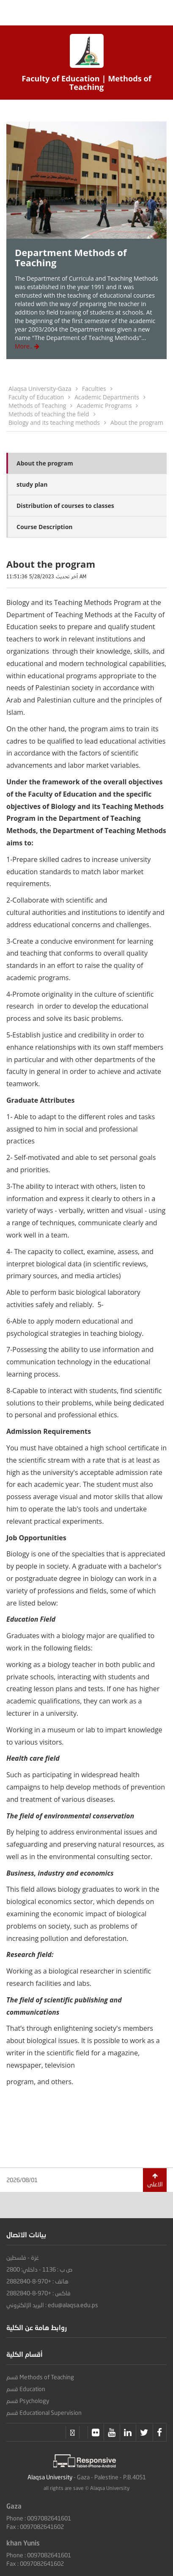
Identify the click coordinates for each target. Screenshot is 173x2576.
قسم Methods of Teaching (40, 2377)
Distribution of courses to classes (65, 506)
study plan (32, 484)
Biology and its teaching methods (54, 422)
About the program (136, 422)
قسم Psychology (27, 2400)
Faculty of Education (36, 397)
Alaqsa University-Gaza (39, 389)
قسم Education (25, 2388)
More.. (27, 346)
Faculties (94, 389)
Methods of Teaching (37, 405)
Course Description (44, 527)
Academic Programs (104, 405)
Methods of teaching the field (48, 414)
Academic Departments (106, 397)
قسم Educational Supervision (44, 2412)
